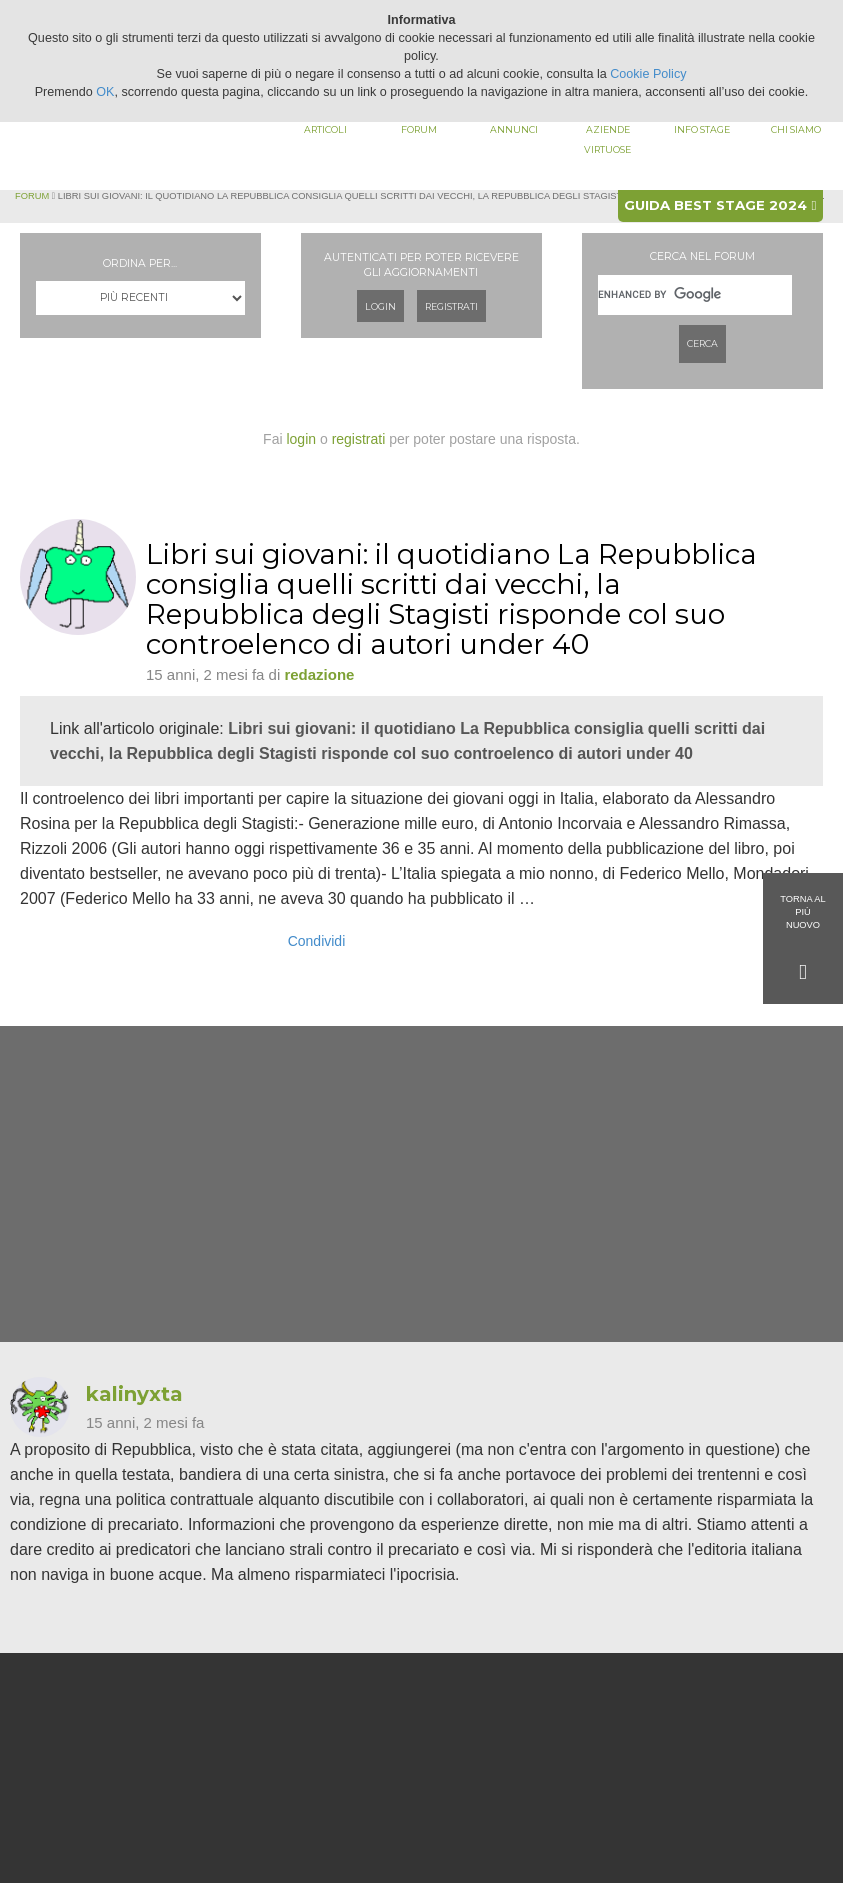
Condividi (317, 941)
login (301, 439)
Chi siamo (796, 129)
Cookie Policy (648, 74)
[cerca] (695, 295)
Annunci (514, 129)
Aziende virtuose (607, 139)
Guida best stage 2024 (720, 205)
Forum (419, 129)
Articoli (325, 129)
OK (105, 92)
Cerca (702, 343)
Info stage (702, 129)
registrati (359, 439)
